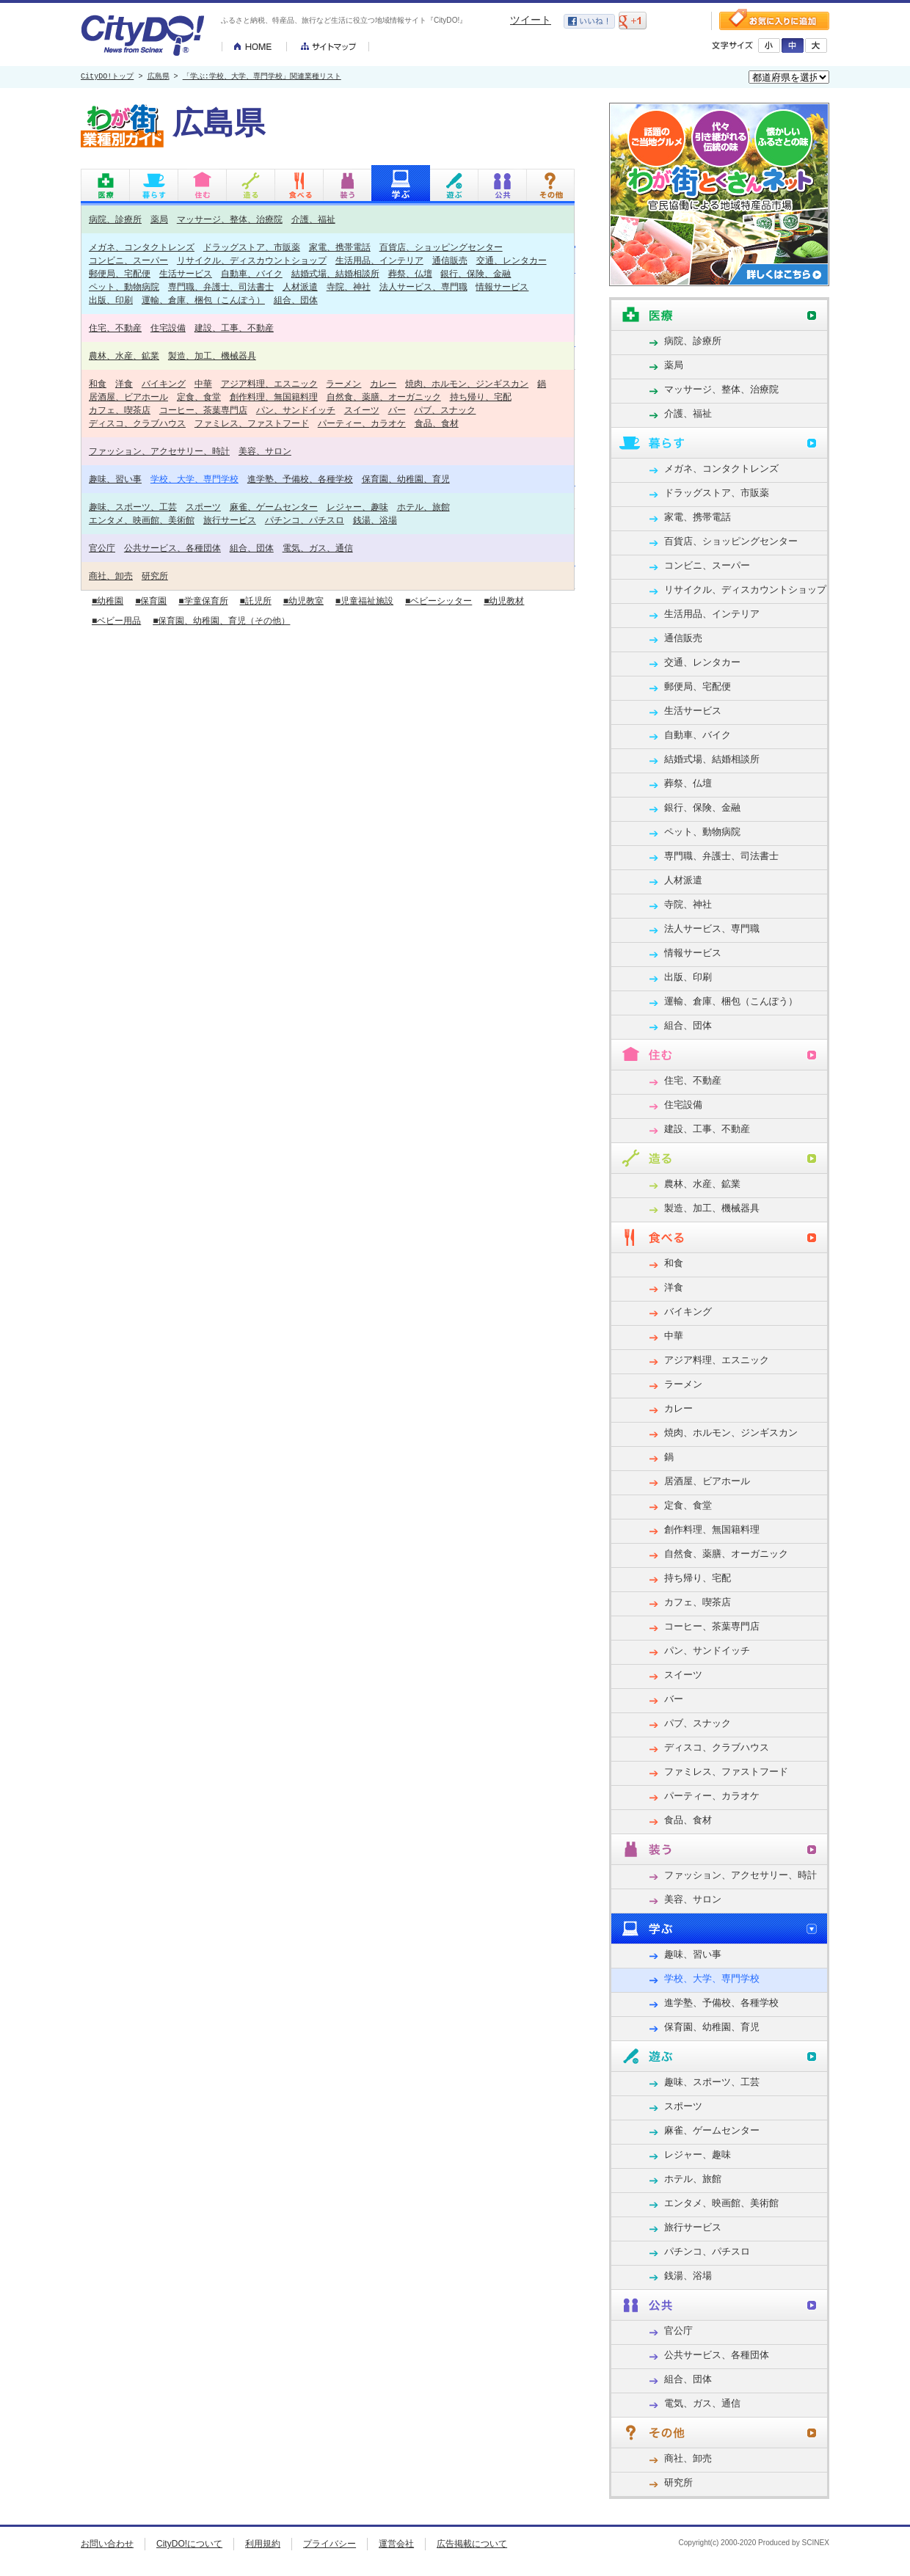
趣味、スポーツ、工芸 (133, 506)
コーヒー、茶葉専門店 (203, 410)
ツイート (530, 20)
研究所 (155, 575)
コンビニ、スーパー (128, 260)
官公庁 (102, 547)
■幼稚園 (107, 601)
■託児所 (256, 601)
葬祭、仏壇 (410, 273)
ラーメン (343, 383)
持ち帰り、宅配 (481, 396)
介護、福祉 (313, 219)
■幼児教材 (504, 601)
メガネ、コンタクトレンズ (141, 247)
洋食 (124, 383)
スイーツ (361, 410)
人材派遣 (300, 286)
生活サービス (185, 273)
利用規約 (262, 2544)
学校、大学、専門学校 (194, 479)
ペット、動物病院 (124, 286)
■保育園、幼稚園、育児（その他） (221, 621)
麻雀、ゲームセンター (274, 506)
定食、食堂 (199, 396)
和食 (97, 383)
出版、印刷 (111, 299)
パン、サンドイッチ (295, 410)
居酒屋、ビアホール (128, 396)
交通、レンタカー (511, 260)
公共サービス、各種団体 (172, 547)
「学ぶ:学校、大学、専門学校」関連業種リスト (262, 77)
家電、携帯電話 (340, 247)
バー (397, 410)
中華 (203, 383)
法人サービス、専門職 (423, 286)
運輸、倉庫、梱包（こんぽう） (203, 299)
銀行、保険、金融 (475, 273)
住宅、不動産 (115, 327)
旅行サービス (229, 520)
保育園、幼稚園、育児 (406, 479)
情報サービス (502, 286)
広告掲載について (472, 2544)
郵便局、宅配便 (119, 273)
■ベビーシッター (438, 601)
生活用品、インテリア (379, 260)
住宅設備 (168, 327)
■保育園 (151, 601)
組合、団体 (296, 299)
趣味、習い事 (115, 479)
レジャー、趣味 (357, 506)
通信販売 (449, 260)
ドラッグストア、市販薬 (251, 247)
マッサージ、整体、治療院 (230, 219)
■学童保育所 (203, 601)
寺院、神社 (349, 286)
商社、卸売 (111, 575)
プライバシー (329, 2544)
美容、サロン (265, 451)
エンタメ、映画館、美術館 (141, 520)
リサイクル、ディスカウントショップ (252, 260)
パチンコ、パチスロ (304, 520)
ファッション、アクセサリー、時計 (159, 451)
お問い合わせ (107, 2544)
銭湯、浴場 (375, 520)
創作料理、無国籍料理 (274, 396)
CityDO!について (189, 2544)
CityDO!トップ (107, 77)
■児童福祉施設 (364, 601)
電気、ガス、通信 (318, 547)
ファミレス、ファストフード (251, 423)
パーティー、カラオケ (362, 423)
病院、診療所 (115, 219)
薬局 (159, 219)
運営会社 (396, 2544)
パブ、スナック (445, 410)
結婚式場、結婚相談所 (335, 273)
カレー (383, 383)
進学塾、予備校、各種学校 (300, 479)
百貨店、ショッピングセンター (441, 247)
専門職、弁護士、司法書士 (221, 286)
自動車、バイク (252, 273)
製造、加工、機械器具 (212, 355)
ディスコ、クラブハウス (137, 423)
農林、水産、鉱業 (124, 355)
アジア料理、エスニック (269, 383)
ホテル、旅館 (423, 506)
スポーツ (203, 506)
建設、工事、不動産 (234, 327)
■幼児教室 (303, 601)
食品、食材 (437, 423)
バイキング (164, 383)
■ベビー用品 (116, 621)
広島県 (159, 77)
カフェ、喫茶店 (119, 410)
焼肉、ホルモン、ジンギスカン (466, 383)
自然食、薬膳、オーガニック (384, 396)
